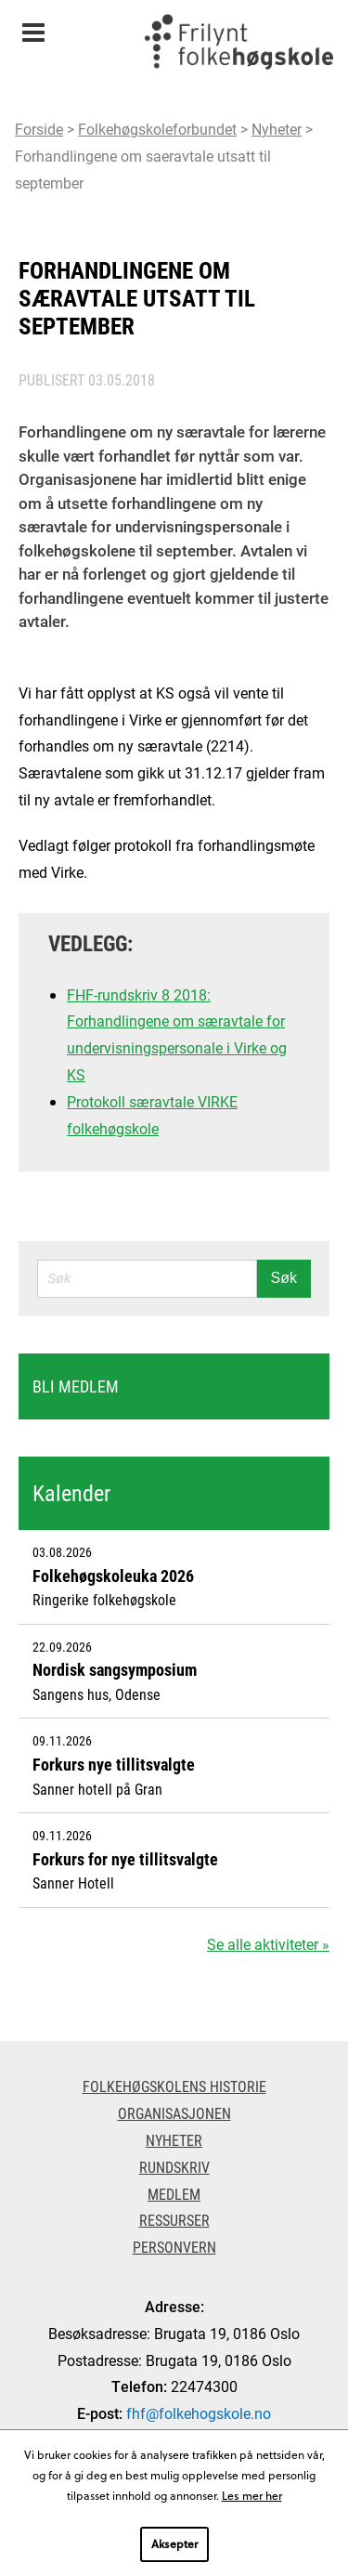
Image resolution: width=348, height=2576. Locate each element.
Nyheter (276, 128)
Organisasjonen (174, 2113)
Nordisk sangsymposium (114, 1669)
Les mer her (252, 2495)
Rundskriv (174, 2167)
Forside (39, 128)
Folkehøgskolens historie (174, 2086)
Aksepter (174, 2543)
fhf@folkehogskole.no (198, 2413)
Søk (284, 1278)
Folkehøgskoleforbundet (157, 128)
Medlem (174, 2193)
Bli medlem (75, 1386)
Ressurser (174, 2219)
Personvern (174, 2246)
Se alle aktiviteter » (268, 1944)
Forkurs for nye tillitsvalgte (125, 1859)
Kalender (71, 1493)
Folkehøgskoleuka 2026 (113, 1575)
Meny (33, 26)
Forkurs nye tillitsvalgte (113, 1764)
